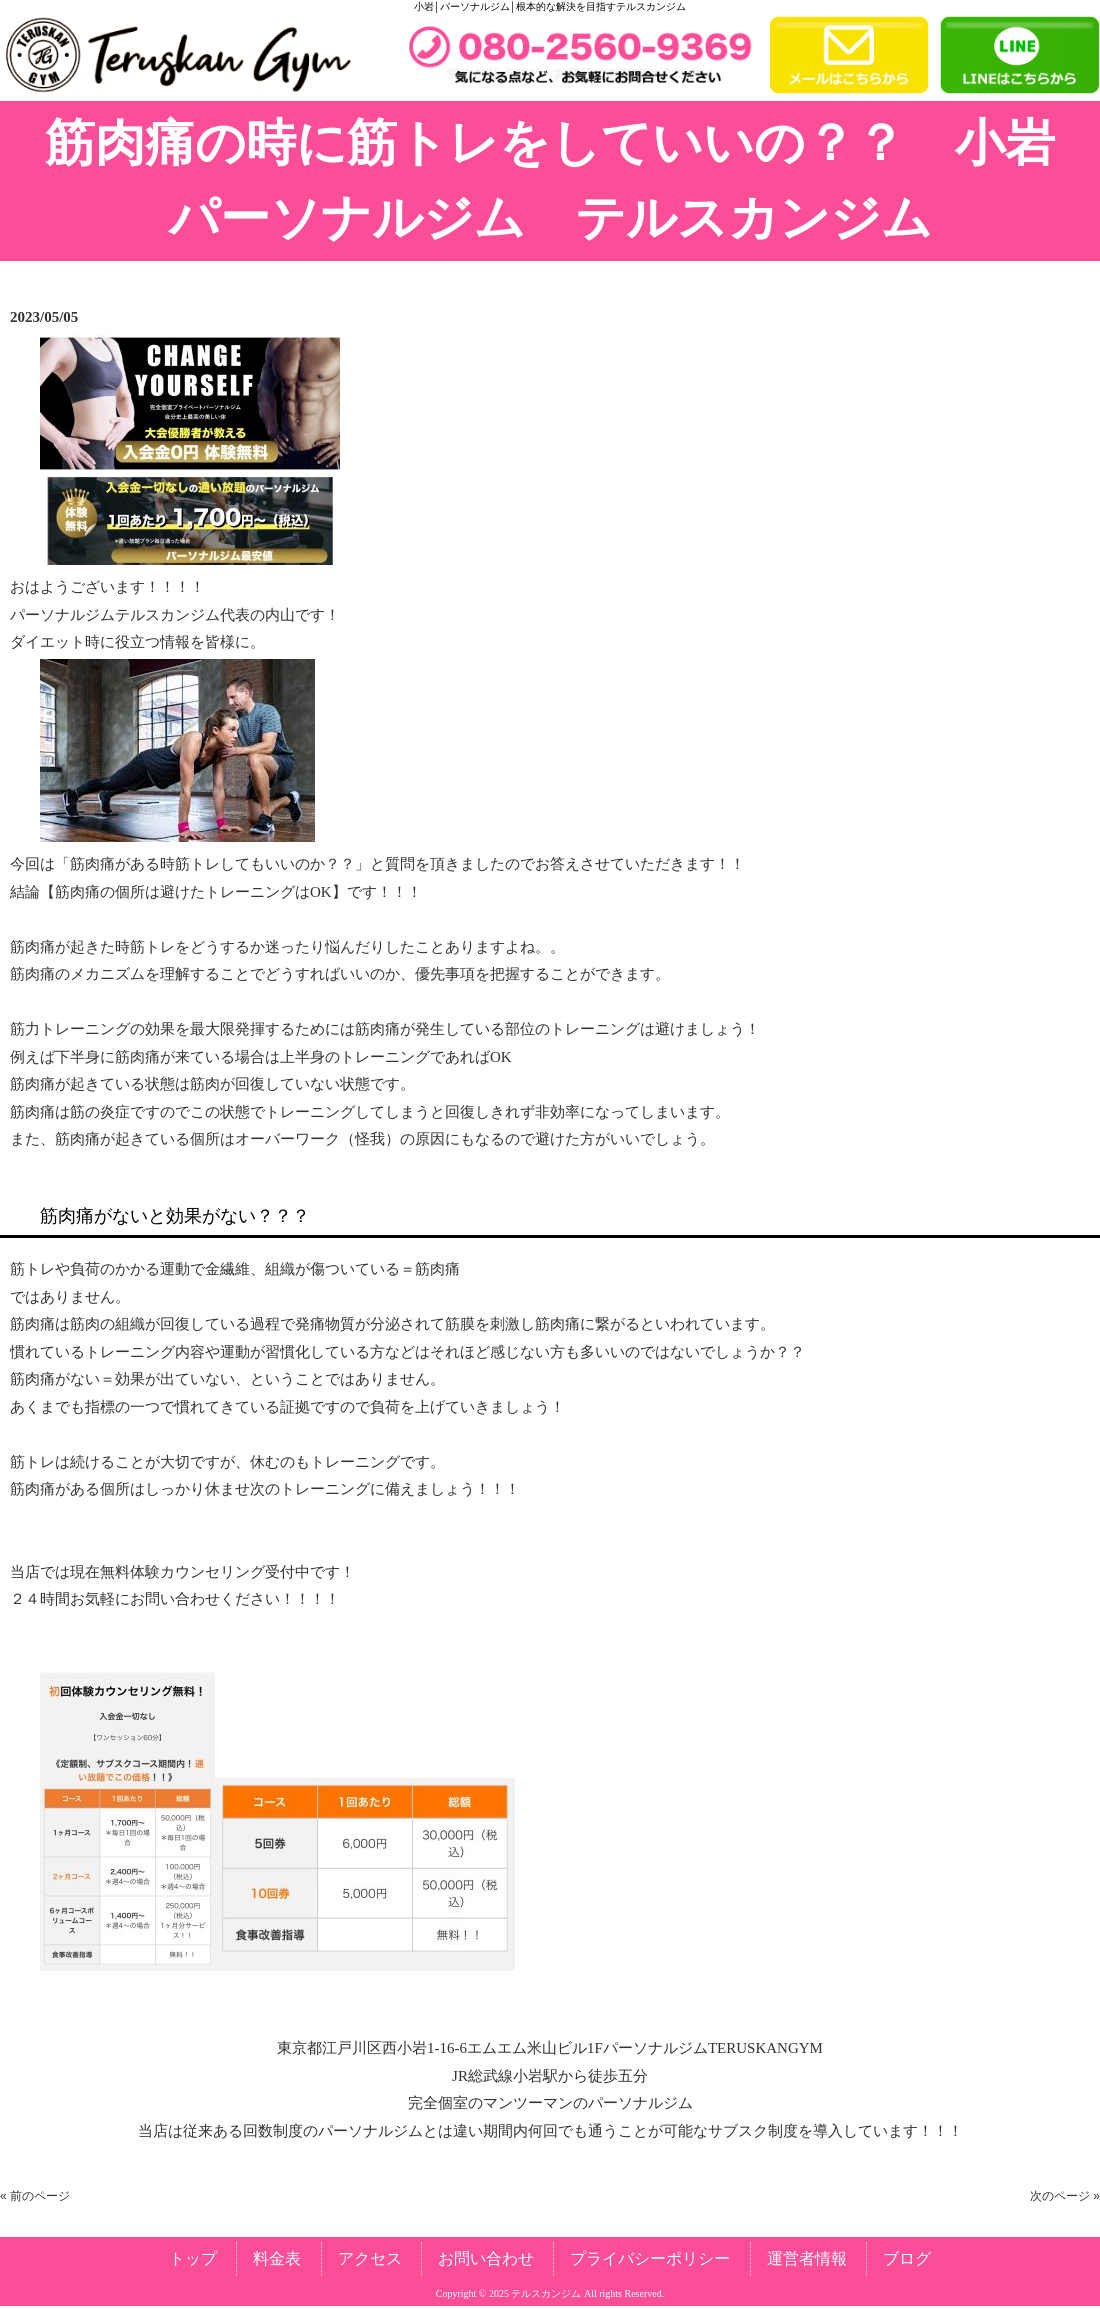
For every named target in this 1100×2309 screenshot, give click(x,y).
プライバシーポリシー (650, 2258)
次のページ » (1065, 2196)
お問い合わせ (486, 2258)
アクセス (370, 2258)
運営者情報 (807, 2258)
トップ (193, 2258)
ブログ (907, 2258)
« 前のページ (35, 2196)
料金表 (277, 2258)
